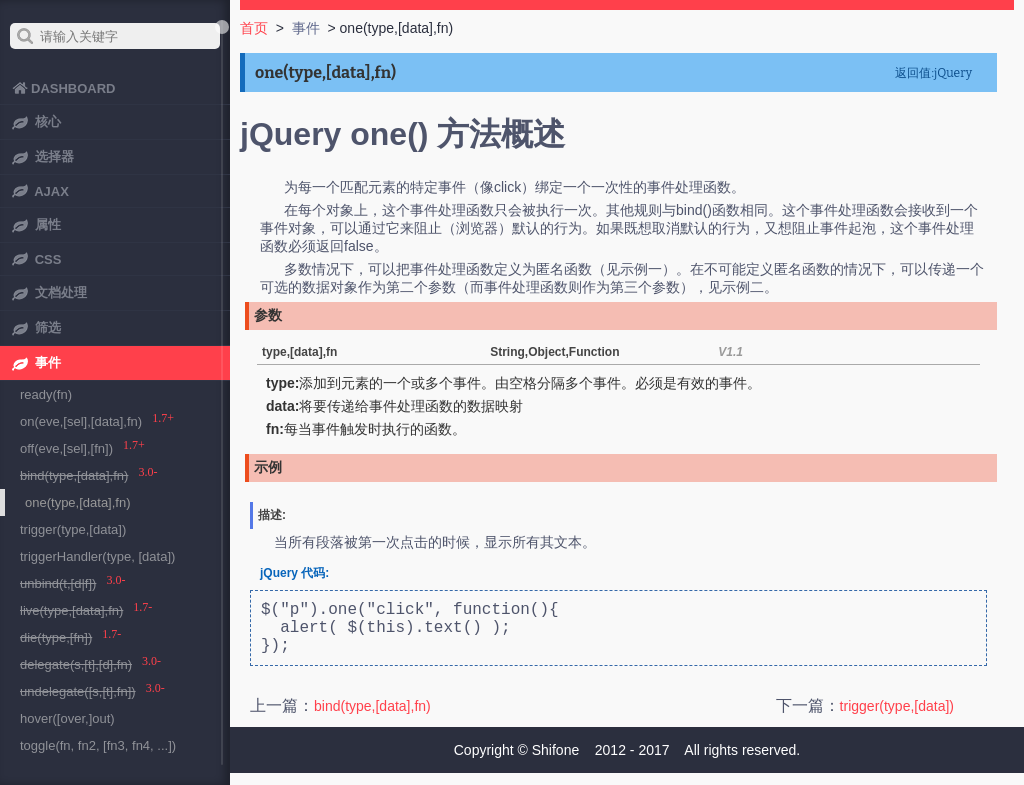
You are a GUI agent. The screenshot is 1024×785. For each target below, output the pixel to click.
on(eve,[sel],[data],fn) (81, 421)
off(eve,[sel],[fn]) (66, 448)
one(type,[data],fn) (78, 502)
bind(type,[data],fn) (372, 718)
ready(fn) (46, 394)
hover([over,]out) (67, 718)
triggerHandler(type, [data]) (97, 556)
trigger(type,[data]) (897, 718)
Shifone (555, 762)
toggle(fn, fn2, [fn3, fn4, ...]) (98, 745)
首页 (254, 28)
